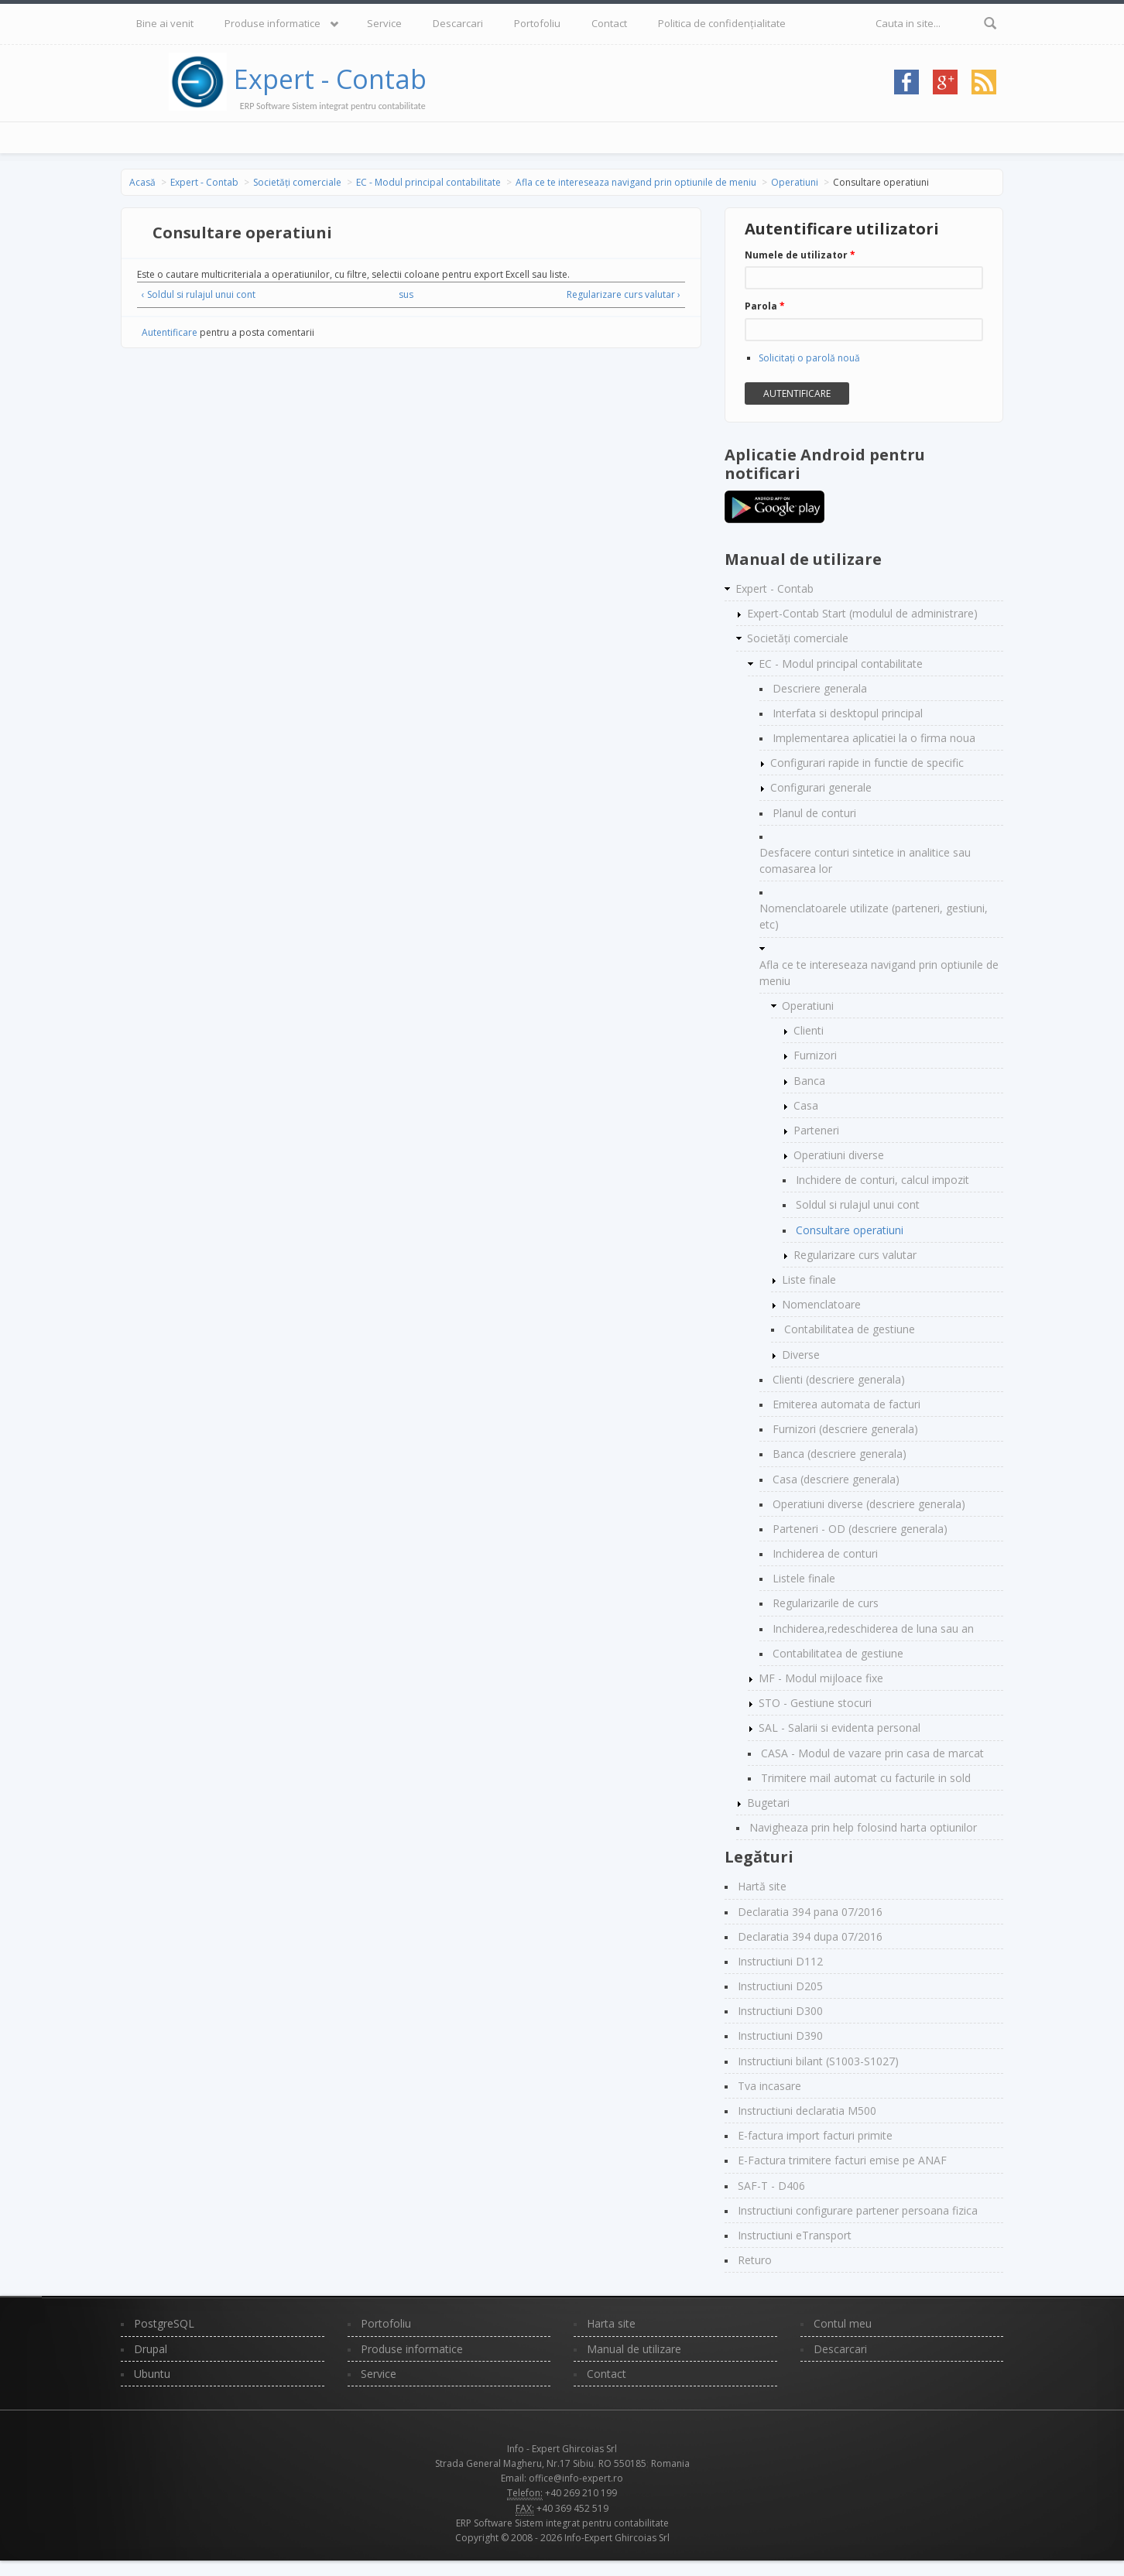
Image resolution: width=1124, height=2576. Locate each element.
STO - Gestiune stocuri (815, 1702)
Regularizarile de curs (826, 1603)
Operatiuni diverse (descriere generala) (869, 1504)
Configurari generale (821, 787)
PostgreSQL (164, 2323)
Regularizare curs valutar (855, 1254)
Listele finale (804, 1578)
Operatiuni (794, 182)
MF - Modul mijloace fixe (821, 1678)
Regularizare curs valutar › (623, 294)
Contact (609, 23)
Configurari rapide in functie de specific (867, 762)
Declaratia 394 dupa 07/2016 (810, 1936)
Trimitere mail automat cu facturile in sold (866, 1777)
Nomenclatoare (821, 1304)
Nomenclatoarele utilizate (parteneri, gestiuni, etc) (873, 916)
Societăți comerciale (297, 182)
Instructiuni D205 (780, 1986)
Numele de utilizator (800, 255)
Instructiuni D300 (780, 2010)
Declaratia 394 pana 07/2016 (810, 1911)
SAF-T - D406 (771, 2185)
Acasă (142, 182)
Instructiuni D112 (780, 1961)
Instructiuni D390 (780, 2035)
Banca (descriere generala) (839, 1453)
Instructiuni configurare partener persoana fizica (858, 2210)
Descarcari (458, 23)
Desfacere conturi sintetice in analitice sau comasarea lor (865, 860)
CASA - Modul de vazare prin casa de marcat (872, 1753)
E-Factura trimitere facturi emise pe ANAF (842, 2160)
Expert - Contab (330, 79)
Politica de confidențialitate (722, 23)
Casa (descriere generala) (836, 1479)
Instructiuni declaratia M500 (807, 2110)
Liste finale (809, 1279)
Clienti (808, 1030)
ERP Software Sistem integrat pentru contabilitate (562, 2523)
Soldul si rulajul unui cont (858, 1204)
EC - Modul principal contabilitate (428, 182)
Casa (805, 1105)
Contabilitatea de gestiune (849, 1329)
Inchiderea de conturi (825, 1553)
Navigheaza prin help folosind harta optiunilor (863, 1827)
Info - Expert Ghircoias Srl (562, 2448)
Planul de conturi (814, 813)
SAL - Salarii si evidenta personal (839, 1727)
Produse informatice (272, 23)
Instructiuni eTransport (795, 2235)
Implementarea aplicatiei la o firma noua (874, 737)
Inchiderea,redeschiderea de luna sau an (873, 1628)
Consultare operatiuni (849, 1230)
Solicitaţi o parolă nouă (809, 357)
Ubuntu (152, 2373)
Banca (809, 1080)
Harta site (611, 2323)
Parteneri (816, 1130)
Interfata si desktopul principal (848, 713)
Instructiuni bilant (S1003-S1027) (818, 2061)
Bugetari (768, 1802)
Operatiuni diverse (838, 1155)
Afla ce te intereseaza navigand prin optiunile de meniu (636, 182)
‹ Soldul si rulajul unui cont (198, 294)
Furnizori (815, 1055)
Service (384, 23)
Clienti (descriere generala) (839, 1379)
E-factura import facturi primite (815, 2135)
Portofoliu (537, 23)
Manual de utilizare (634, 2349)
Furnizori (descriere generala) (845, 1428)
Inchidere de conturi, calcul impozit (882, 1179)
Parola (765, 306)
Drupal (150, 2349)
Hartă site (762, 1886)
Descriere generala (820, 688)
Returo (755, 2260)
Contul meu (843, 2323)
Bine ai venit (165, 23)
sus (406, 294)
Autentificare (169, 332)
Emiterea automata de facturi (846, 1404)
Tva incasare (769, 2085)
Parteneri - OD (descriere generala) (860, 1528)
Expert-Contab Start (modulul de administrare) (862, 613)
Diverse (801, 1354)
